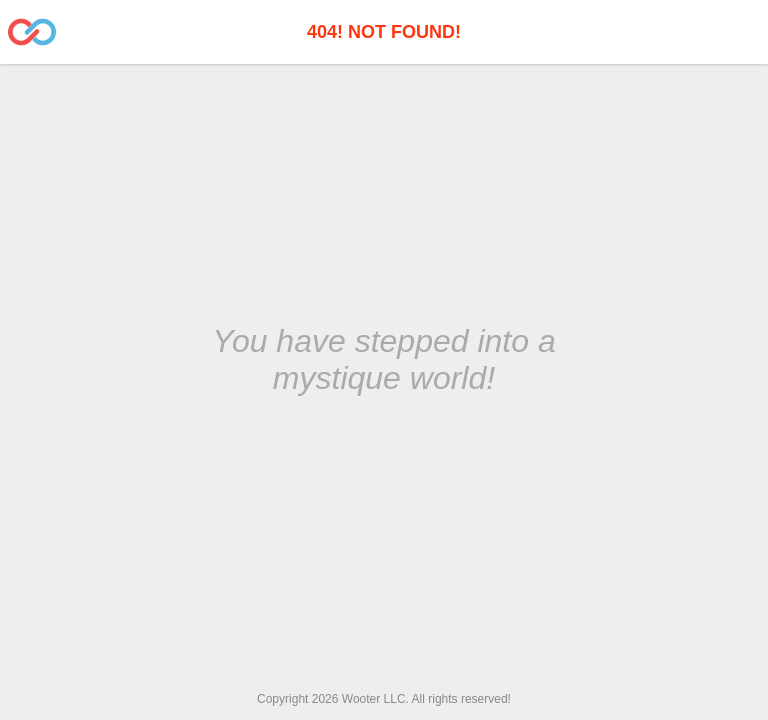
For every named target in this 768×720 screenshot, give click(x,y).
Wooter (361, 699)
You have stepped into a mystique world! (383, 359)
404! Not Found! (384, 32)
